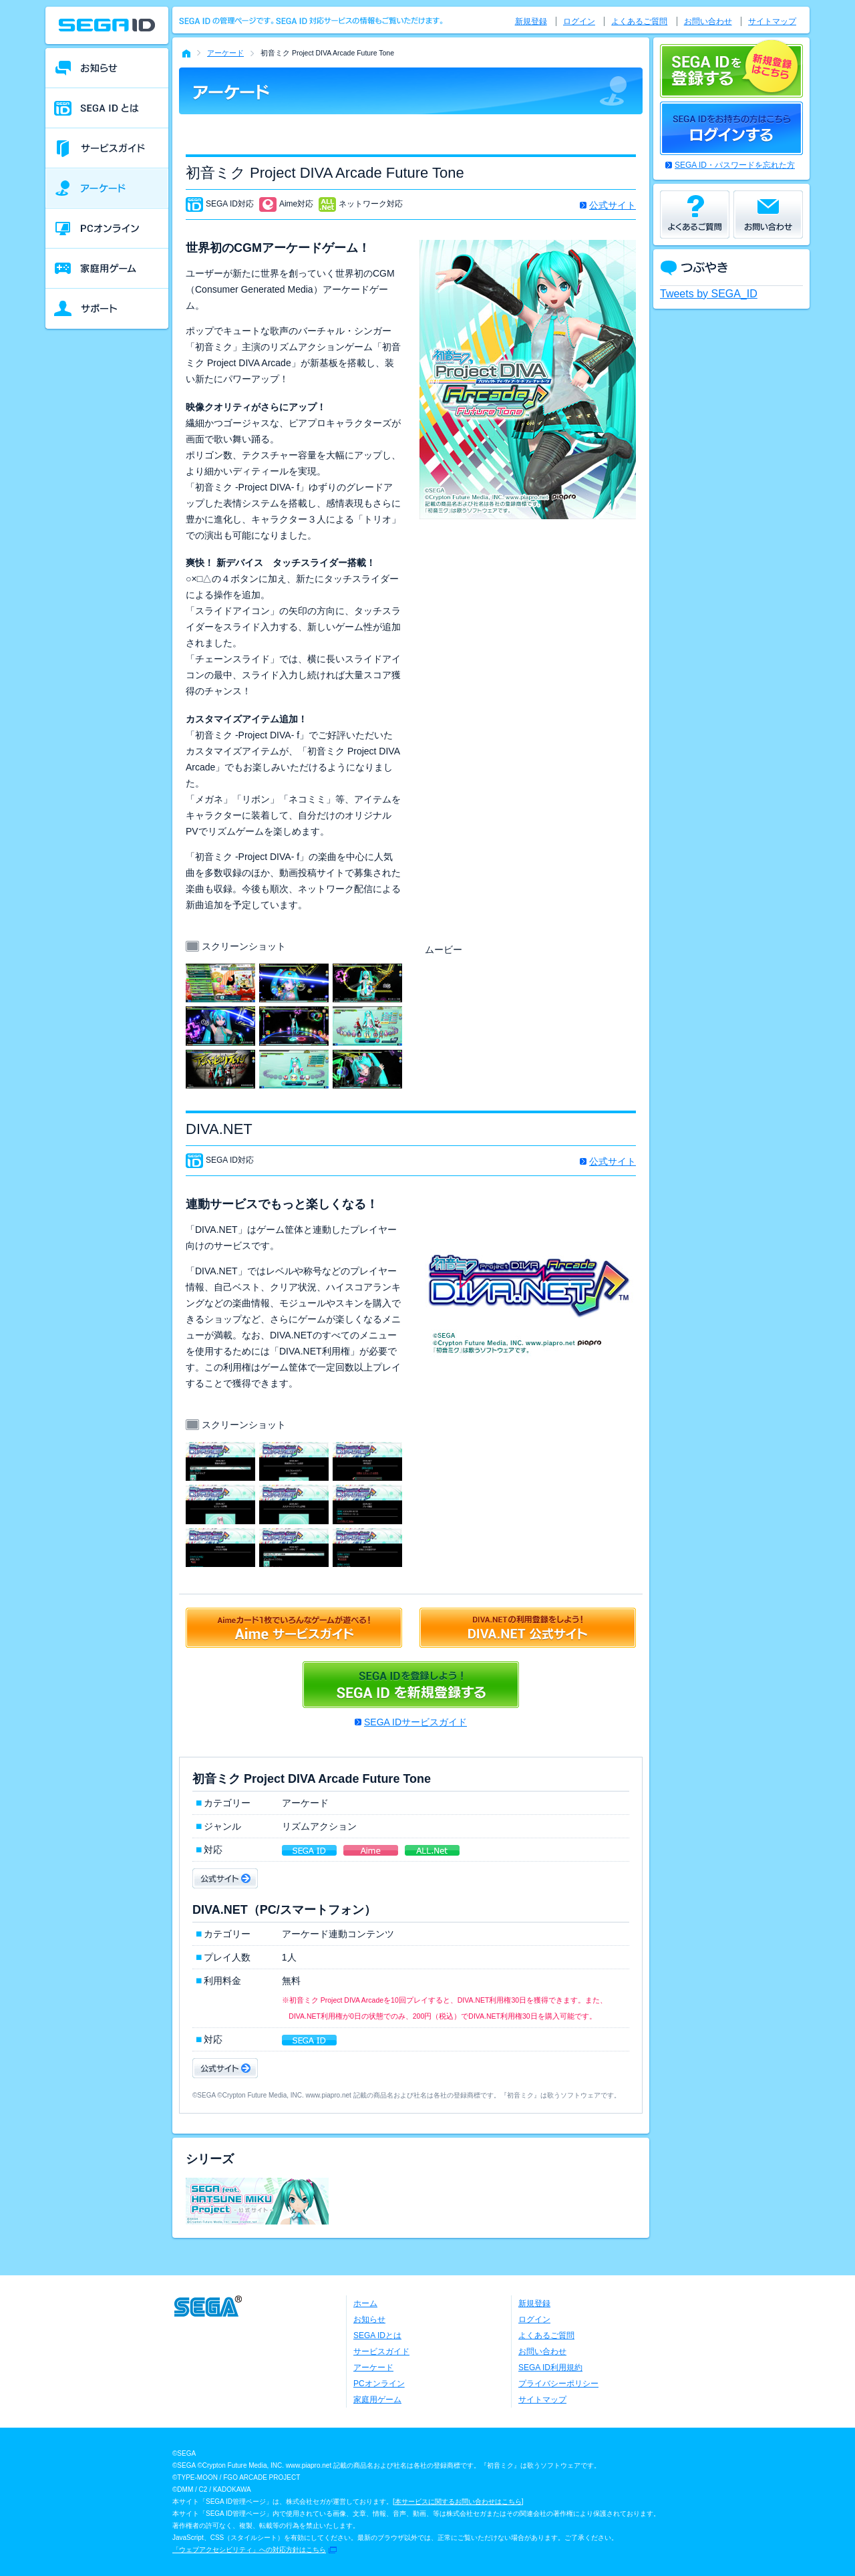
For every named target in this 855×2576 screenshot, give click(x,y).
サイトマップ (772, 21)
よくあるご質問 (639, 21)
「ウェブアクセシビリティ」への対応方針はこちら (249, 2549)
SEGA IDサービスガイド (415, 1722)
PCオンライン (379, 2383)
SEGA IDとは (377, 2335)
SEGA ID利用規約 (550, 2367)
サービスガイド (381, 2351)
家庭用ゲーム (377, 2399)
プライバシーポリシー (558, 2383)
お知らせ (369, 2319)
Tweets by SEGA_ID (708, 293)
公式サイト (612, 205)
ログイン (579, 21)
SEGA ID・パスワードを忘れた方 (735, 165)
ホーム (365, 2303)
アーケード (225, 53)
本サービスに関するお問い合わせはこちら (458, 2501)
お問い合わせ (708, 21)
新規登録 (531, 21)
